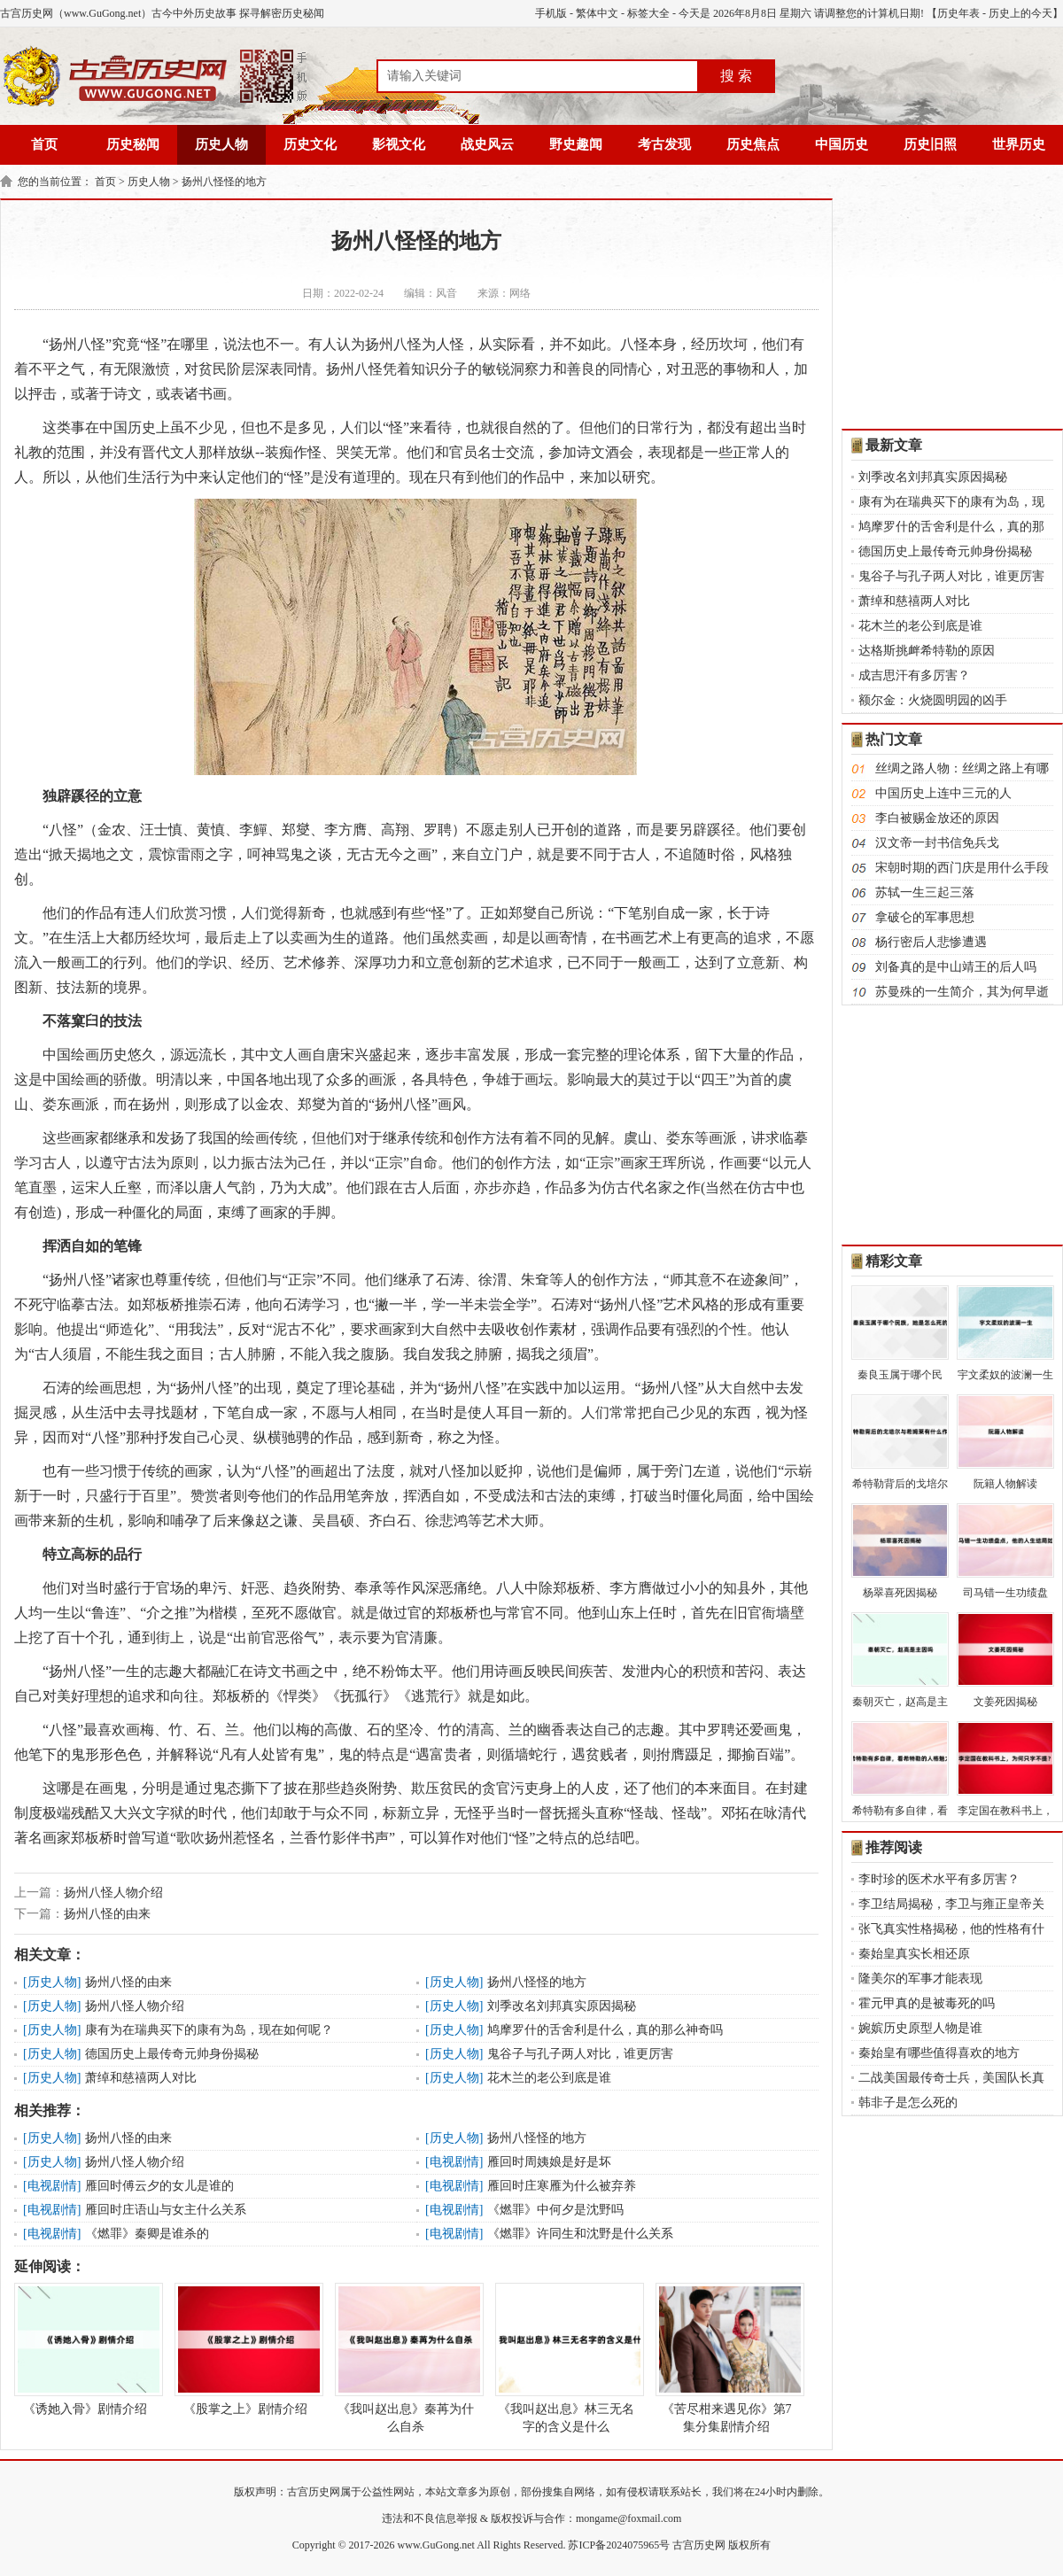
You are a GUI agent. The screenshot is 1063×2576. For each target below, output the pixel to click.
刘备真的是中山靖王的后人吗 (955, 967)
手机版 (551, 13)
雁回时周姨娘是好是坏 (549, 2162)
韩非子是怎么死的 (908, 2102)
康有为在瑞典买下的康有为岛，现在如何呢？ (209, 2030)
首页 (44, 144)
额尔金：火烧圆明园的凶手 (932, 700)
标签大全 (648, 13)
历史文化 (310, 144)
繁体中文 (597, 13)
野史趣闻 (575, 144)
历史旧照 (930, 144)
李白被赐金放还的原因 (937, 818)
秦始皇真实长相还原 (914, 1953)
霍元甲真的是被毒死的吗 (926, 2003)
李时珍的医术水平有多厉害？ (939, 1879)
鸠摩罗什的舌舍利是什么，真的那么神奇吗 (605, 2030)
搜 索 (736, 75)
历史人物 (221, 144)
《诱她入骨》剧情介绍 (85, 2349)
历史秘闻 (132, 144)
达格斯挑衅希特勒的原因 (926, 650)
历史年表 (958, 13)
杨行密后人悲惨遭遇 (931, 942)
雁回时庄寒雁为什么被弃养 (561, 2185)
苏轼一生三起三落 (924, 892)
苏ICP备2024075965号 (619, 2545)
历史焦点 (753, 144)
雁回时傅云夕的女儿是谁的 (159, 2185)
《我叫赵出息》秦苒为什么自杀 (406, 2358)
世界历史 (1018, 144)
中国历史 (841, 144)
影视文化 (398, 144)
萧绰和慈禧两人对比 (141, 2077)
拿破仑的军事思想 (924, 917)
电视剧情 (454, 2162)
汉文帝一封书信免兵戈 (937, 843)
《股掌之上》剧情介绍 (245, 2349)
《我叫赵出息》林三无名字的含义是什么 (566, 2358)
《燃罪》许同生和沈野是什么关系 (580, 2233)
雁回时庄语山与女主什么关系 (165, 2209)
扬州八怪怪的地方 (224, 181)
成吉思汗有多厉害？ (914, 675)
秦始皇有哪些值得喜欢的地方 (939, 2053)
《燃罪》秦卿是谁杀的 (147, 2233)
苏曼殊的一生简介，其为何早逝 (962, 991)
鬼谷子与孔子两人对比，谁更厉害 (580, 2053)
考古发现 (664, 144)
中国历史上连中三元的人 (943, 793)
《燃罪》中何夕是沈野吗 (555, 2209)
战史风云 (487, 144)
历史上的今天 (1020, 13)
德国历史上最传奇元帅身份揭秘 (172, 2053)
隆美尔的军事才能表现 (920, 1978)
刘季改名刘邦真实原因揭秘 (561, 2006)
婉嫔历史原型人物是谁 (920, 2028)
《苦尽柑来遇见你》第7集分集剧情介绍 (726, 2358)
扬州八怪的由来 (107, 1913)
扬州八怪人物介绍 (113, 1892)
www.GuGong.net (436, 2545)
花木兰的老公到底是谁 (549, 2077)
